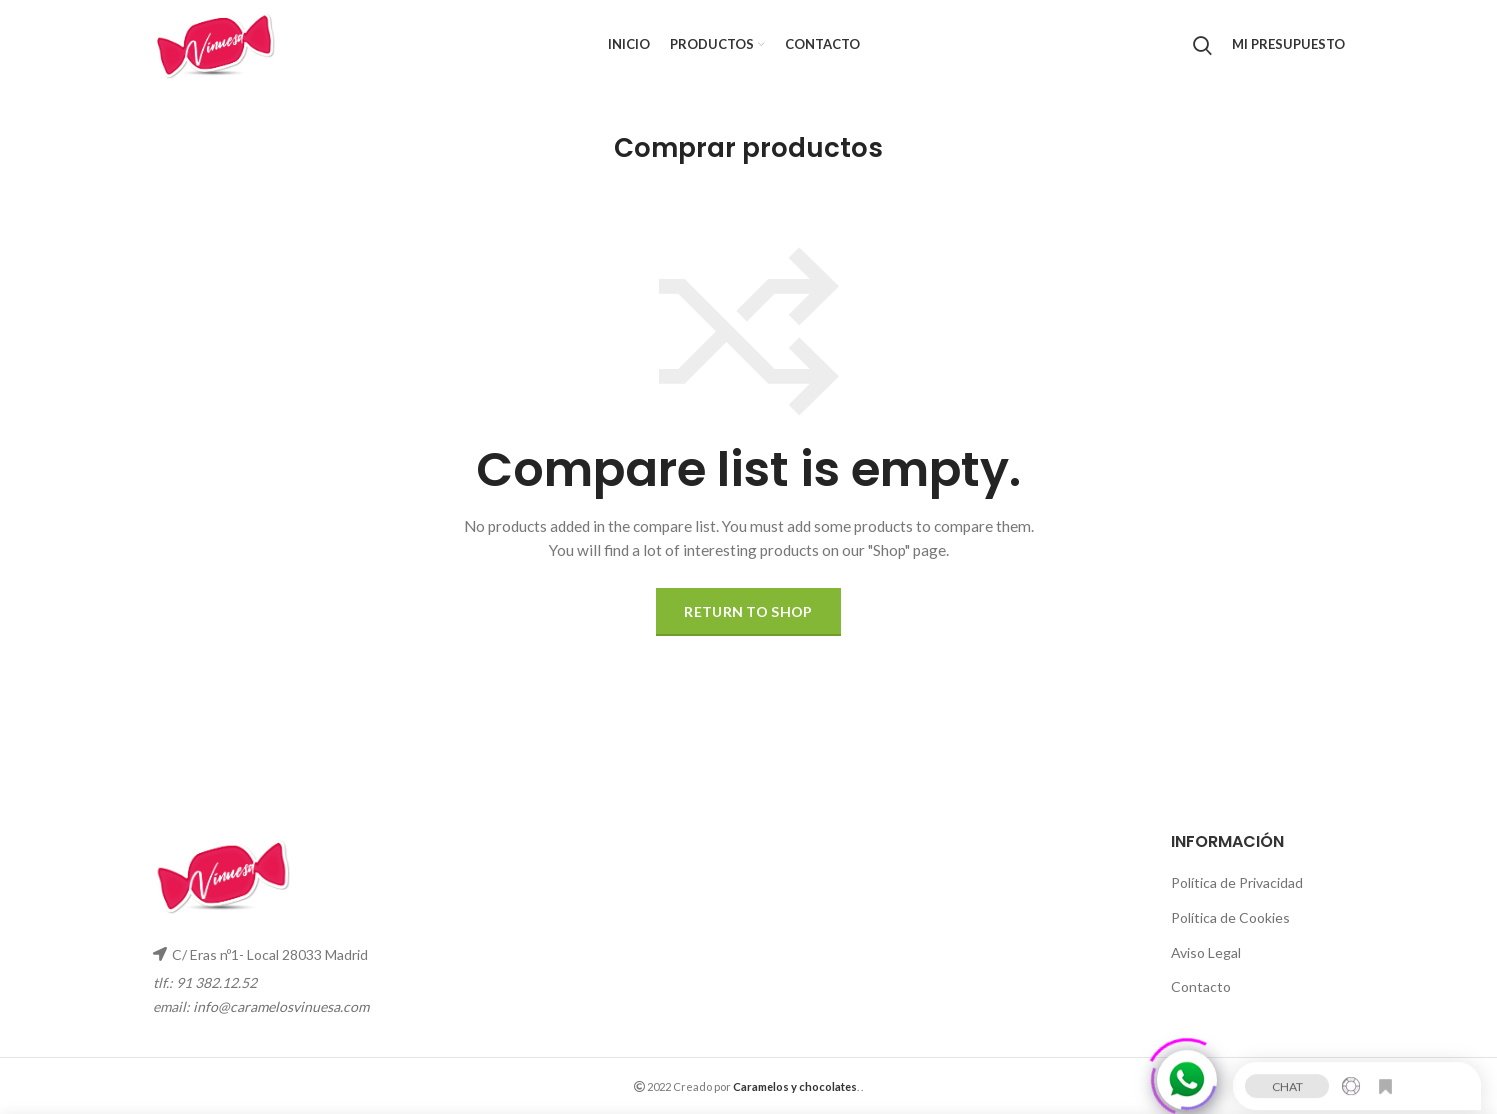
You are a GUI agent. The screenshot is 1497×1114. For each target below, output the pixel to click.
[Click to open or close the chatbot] (1187, 1076)
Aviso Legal (1206, 952)
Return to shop (748, 611)
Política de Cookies (1230, 917)
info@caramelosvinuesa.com (281, 1006)
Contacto (1201, 986)
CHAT (1287, 1082)
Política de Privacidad (1237, 882)
